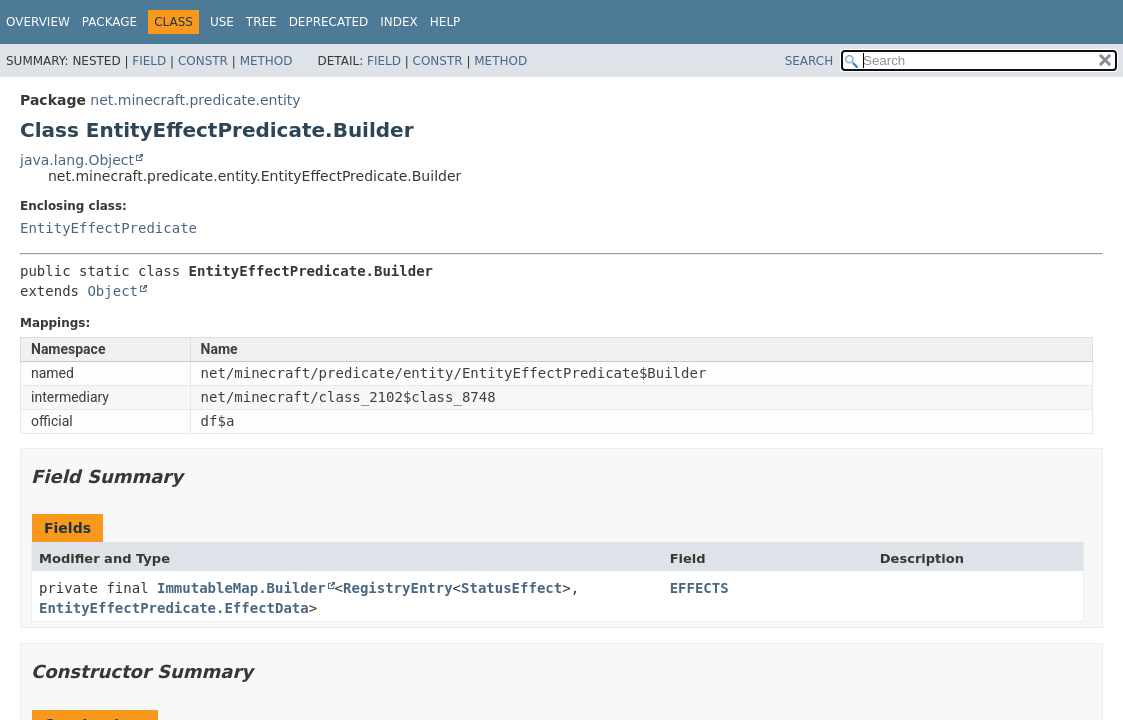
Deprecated (329, 22)
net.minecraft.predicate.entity (195, 100)
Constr (203, 61)
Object (112, 291)
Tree (261, 22)
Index (399, 22)
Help (445, 22)
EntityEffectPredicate (108, 228)
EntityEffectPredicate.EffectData (174, 608)
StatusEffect (511, 588)
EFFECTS (699, 588)
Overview (38, 22)
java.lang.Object (77, 160)
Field (149, 61)
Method (266, 61)
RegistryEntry (398, 588)
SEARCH (809, 61)
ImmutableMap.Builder (241, 588)
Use (222, 22)
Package (109, 22)
